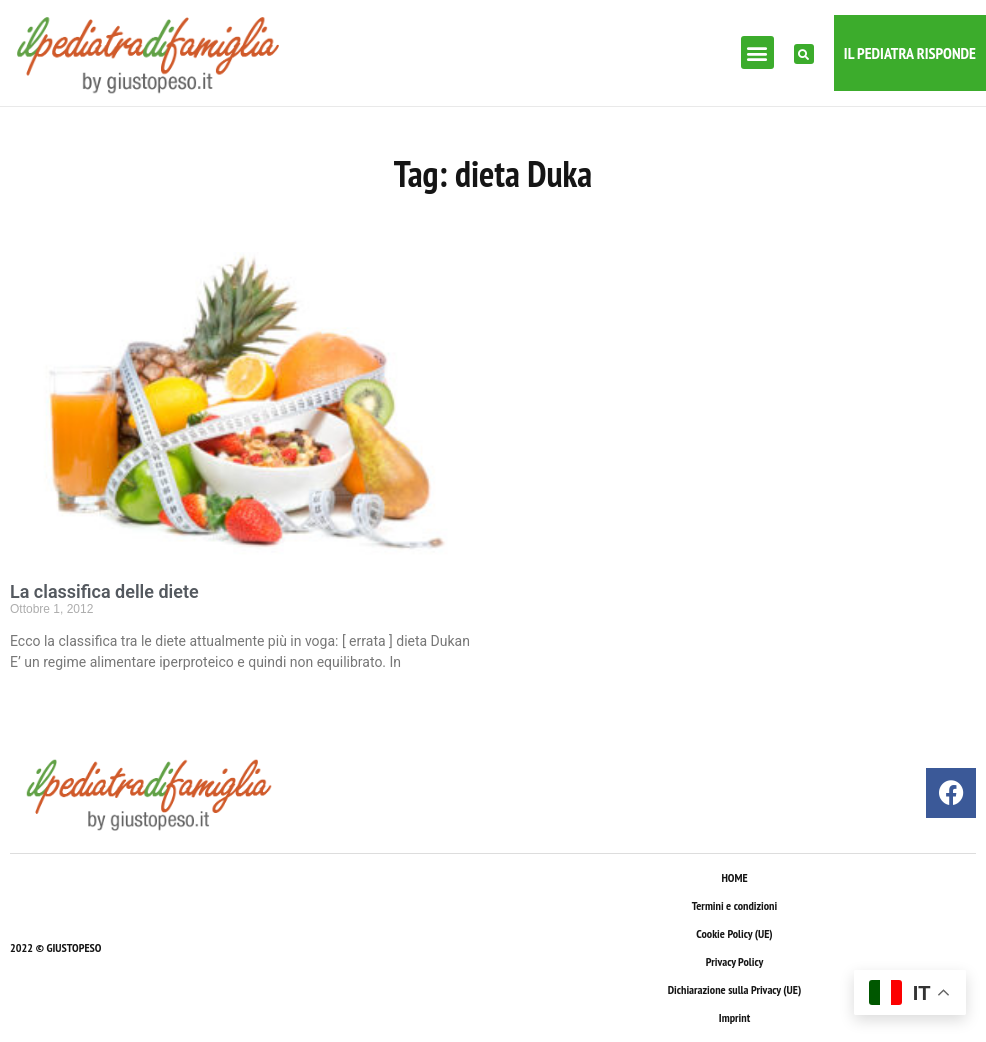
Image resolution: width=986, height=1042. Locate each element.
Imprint (734, 1017)
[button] (757, 52)
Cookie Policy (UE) (734, 933)
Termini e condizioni (734, 905)
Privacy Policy (734, 961)
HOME (734, 877)
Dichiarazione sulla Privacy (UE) (735, 989)
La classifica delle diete (104, 591)
